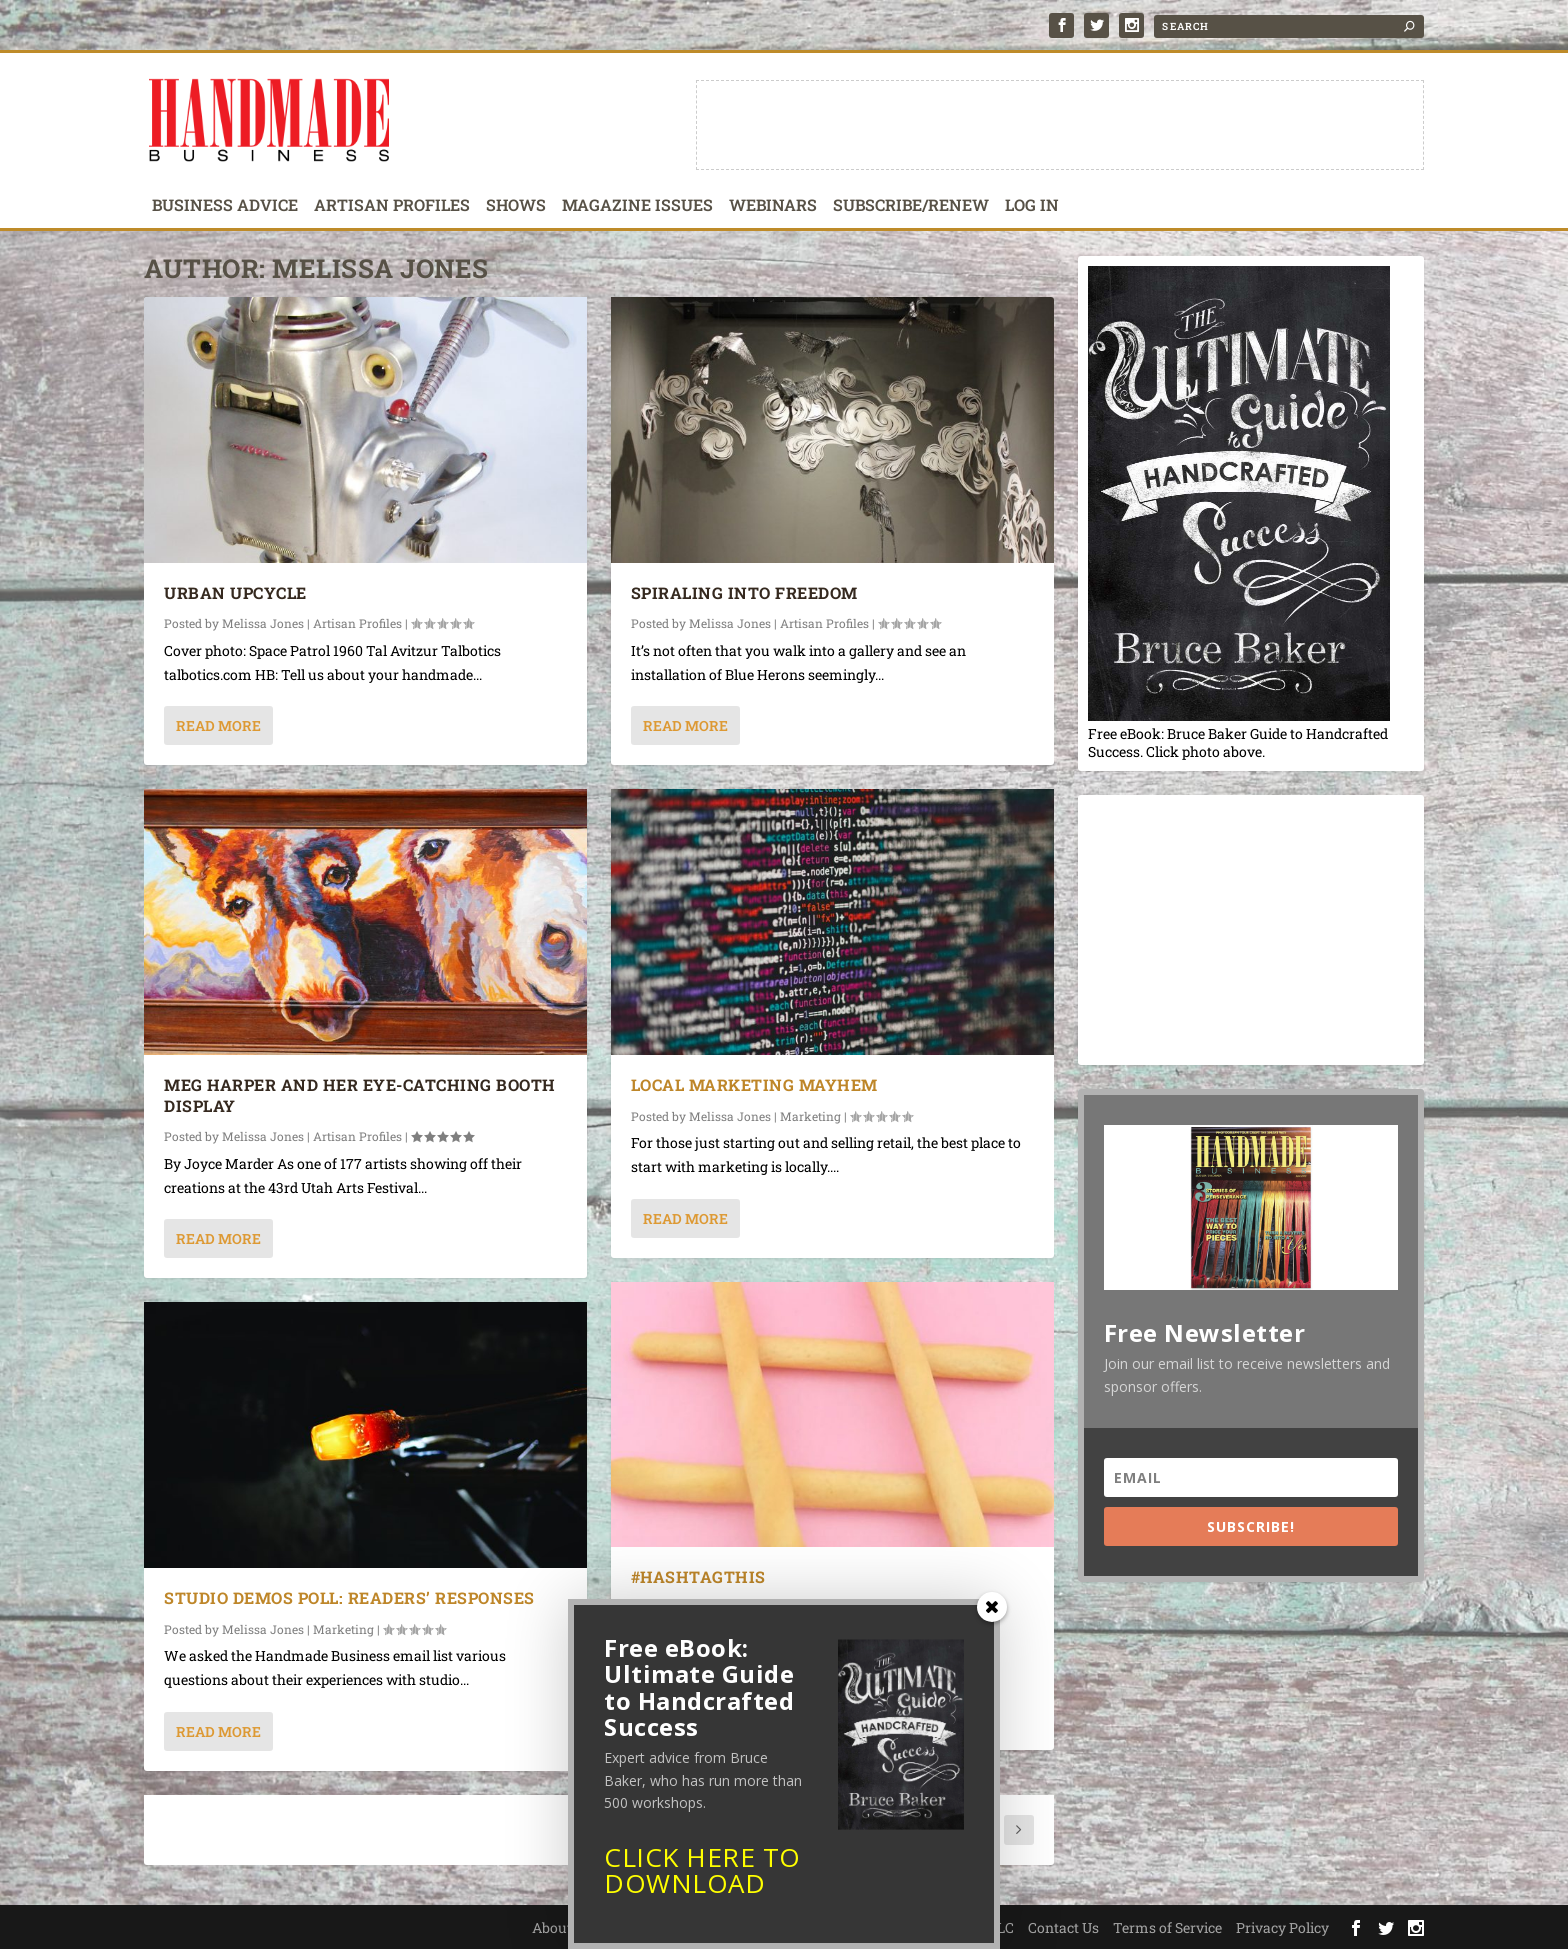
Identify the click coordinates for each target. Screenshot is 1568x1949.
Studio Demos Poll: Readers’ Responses (349, 1597)
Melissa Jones (263, 623)
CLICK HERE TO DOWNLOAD (702, 1877)
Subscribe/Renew (911, 206)
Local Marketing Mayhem (754, 1084)
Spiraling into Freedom (744, 592)
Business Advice (225, 206)
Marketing (810, 1116)
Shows (516, 206)
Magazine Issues (637, 206)
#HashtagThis (698, 1576)
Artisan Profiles (392, 206)
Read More (218, 725)
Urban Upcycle (235, 592)
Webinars (773, 206)
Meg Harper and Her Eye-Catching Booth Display (360, 1095)
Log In (1032, 206)
